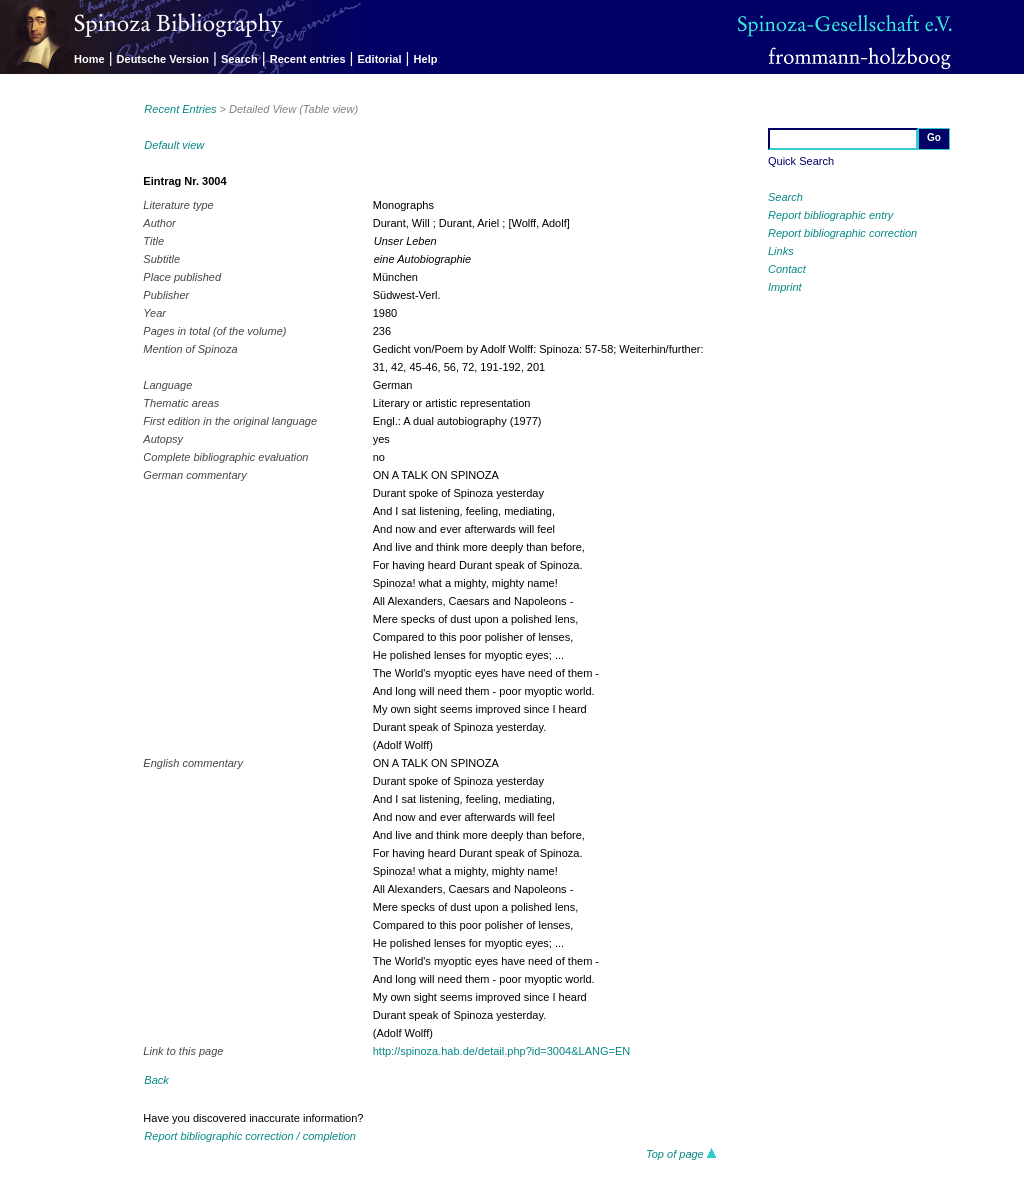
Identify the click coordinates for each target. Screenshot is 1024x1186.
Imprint (785, 287)
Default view (174, 145)
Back (156, 1080)
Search (239, 59)
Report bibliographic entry (830, 215)
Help (426, 59)
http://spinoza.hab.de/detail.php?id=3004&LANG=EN (501, 1051)
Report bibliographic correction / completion (250, 1136)
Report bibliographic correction (842, 233)
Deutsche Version (163, 59)
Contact (787, 269)
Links (781, 251)
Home (89, 59)
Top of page (681, 1154)
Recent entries (308, 59)
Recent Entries (180, 109)
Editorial (380, 59)
